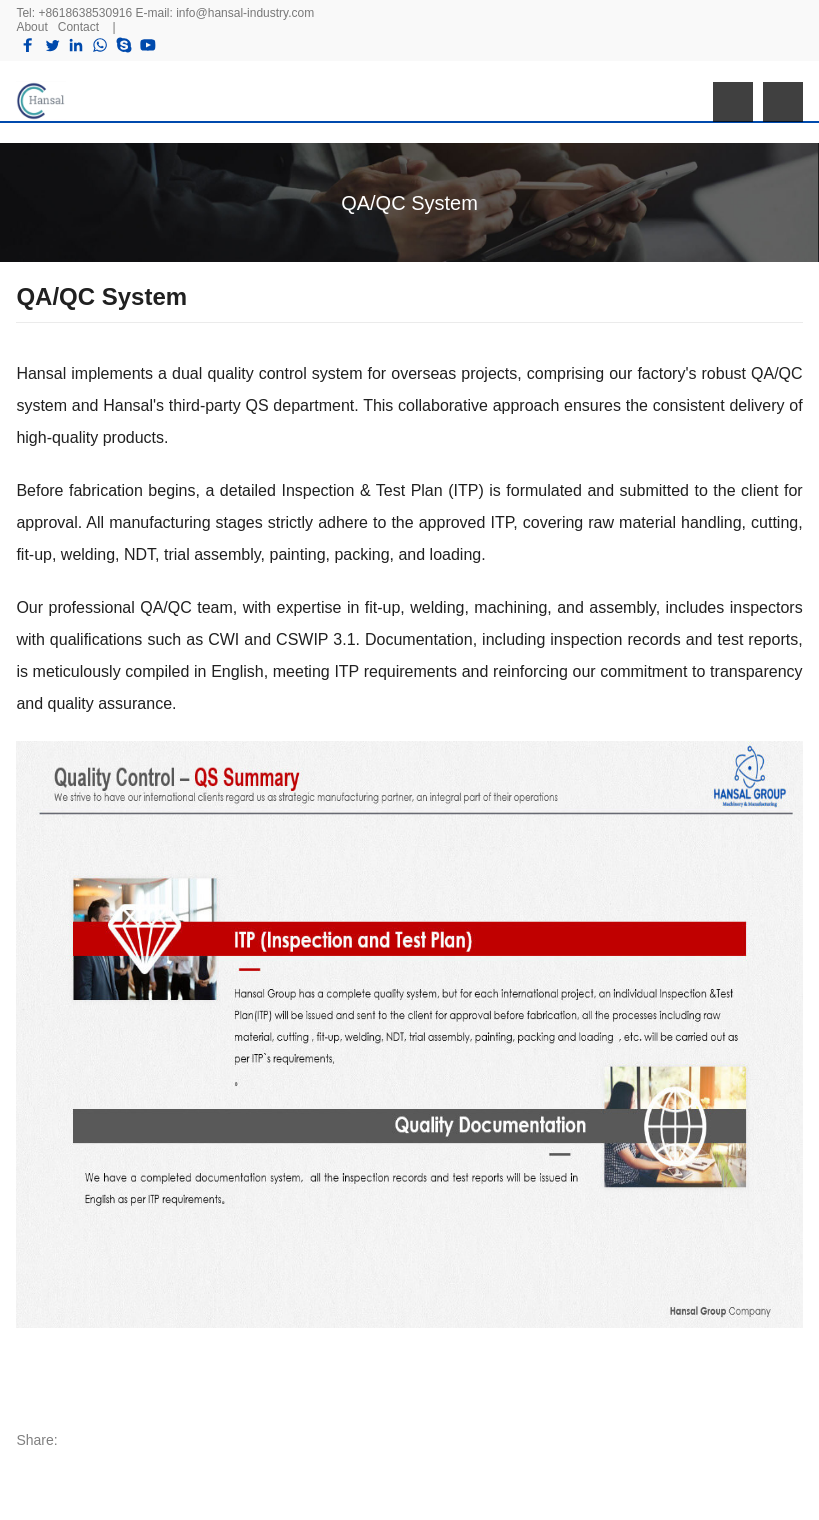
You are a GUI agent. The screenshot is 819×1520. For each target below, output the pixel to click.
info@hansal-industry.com (245, 13)
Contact (78, 27)
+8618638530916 (85, 13)
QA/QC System (409, 203)
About (31, 27)
